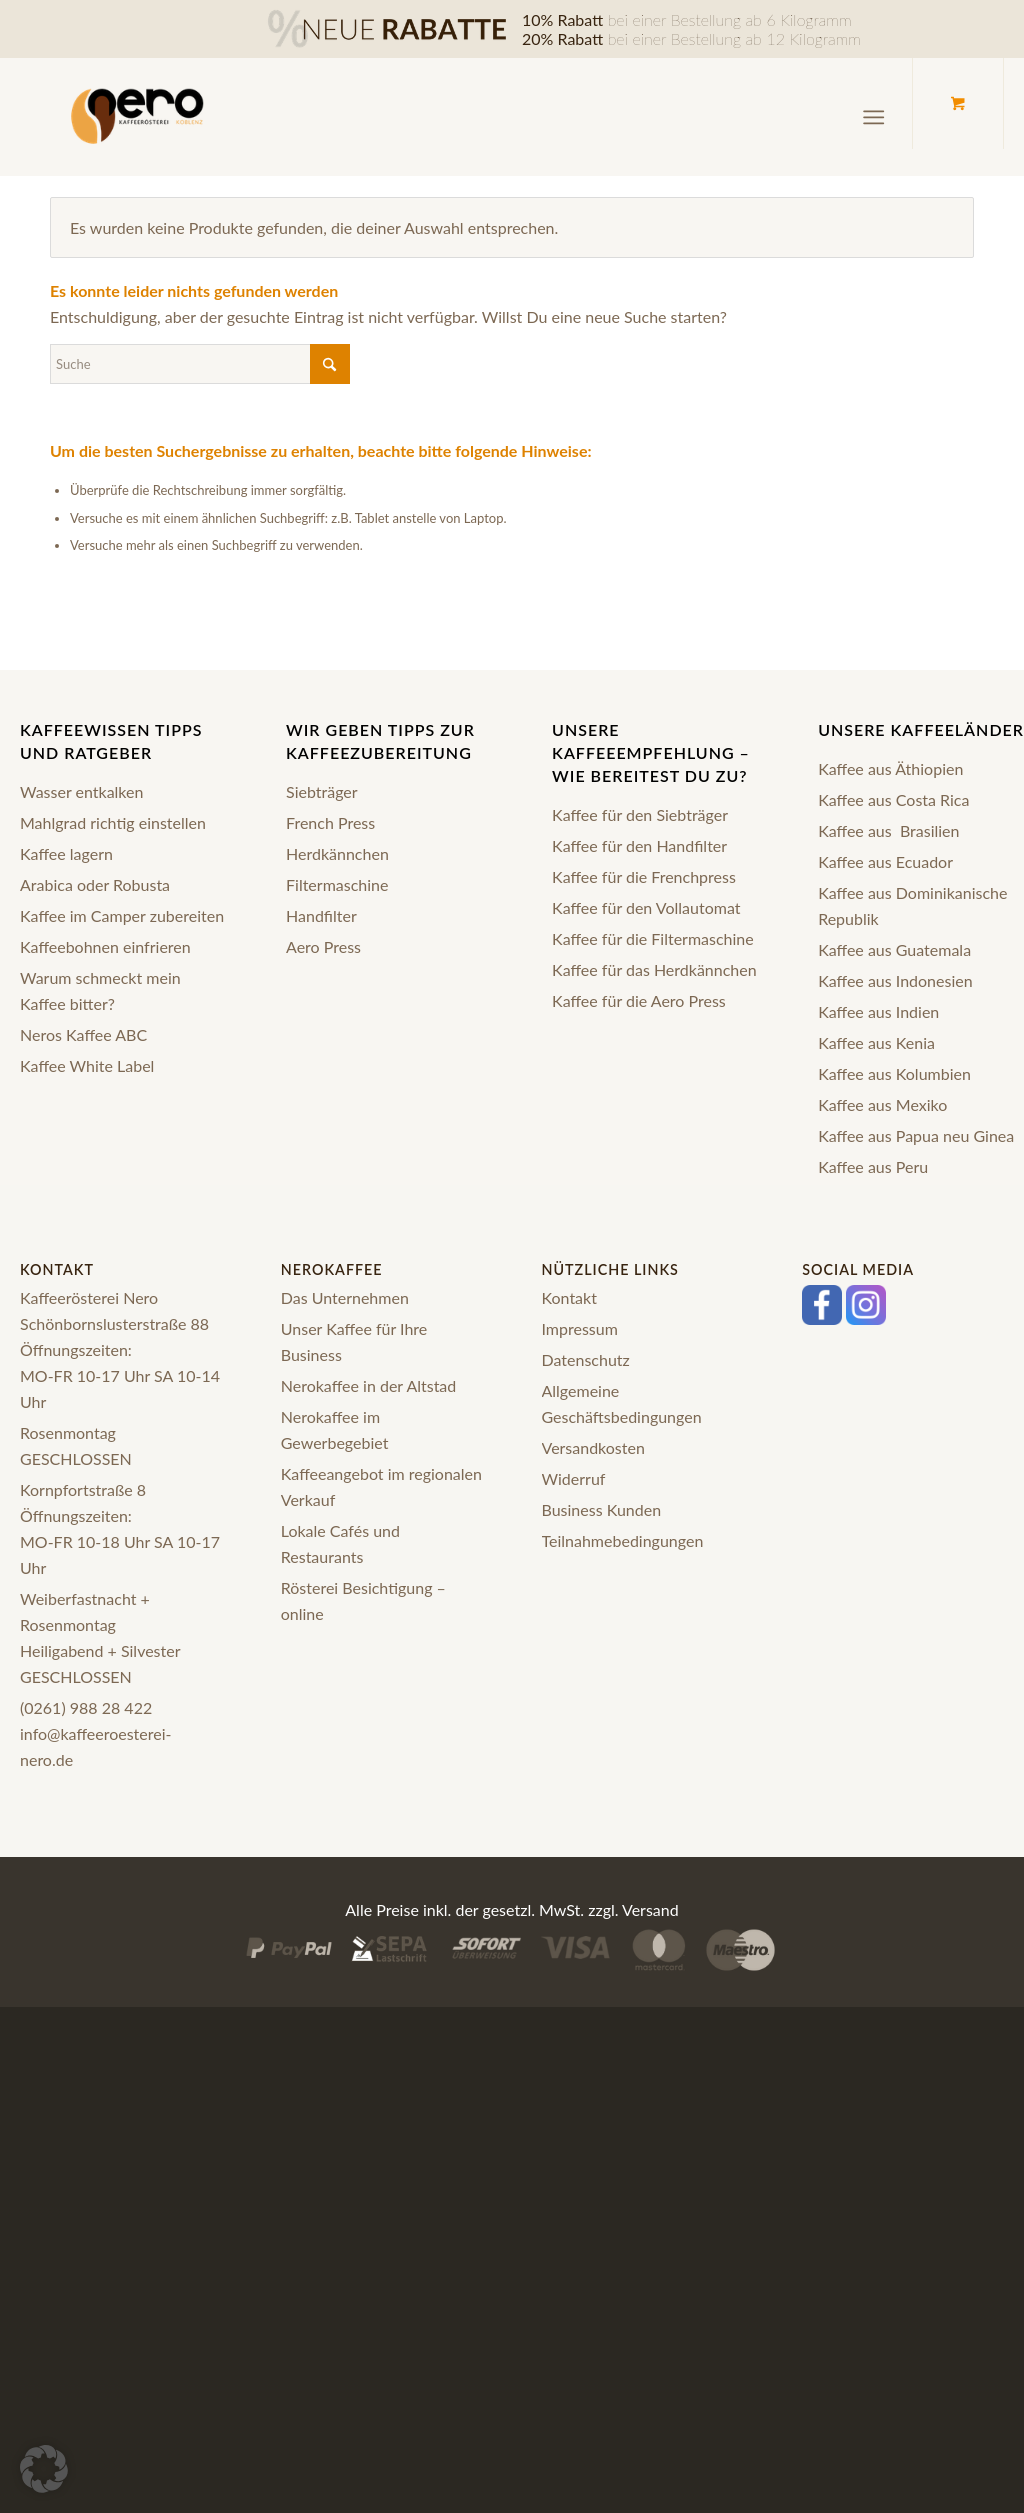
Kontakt (569, 1297)
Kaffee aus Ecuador (885, 861)
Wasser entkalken (81, 791)
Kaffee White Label (87, 1065)
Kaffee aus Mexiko (882, 1104)
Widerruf (574, 1478)
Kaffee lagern (66, 853)
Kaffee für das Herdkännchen (654, 969)
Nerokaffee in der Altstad (369, 1385)
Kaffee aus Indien (878, 1011)
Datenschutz (586, 1359)
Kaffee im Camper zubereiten (122, 915)
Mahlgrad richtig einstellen (113, 822)
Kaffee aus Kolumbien (894, 1073)
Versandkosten (593, 1447)
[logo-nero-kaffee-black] (138, 117)
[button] (44, 2469)
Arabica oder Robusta (95, 884)
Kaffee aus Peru (873, 1166)
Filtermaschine (337, 884)
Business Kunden (602, 1509)
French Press (330, 822)
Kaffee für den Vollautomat (646, 907)
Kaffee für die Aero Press (639, 1000)
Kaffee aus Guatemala (894, 949)
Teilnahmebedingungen (623, 1540)
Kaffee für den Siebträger (640, 814)
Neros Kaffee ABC (83, 1034)
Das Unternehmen (345, 1297)
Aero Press (323, 946)
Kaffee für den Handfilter (639, 845)
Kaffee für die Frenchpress (644, 876)
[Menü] (873, 117)
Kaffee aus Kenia (876, 1042)
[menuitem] (877, 117)
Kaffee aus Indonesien (895, 980)
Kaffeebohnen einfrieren (105, 946)
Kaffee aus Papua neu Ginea (916, 1135)
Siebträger (322, 791)
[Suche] (200, 364)
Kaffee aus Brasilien (888, 830)
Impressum (580, 1328)
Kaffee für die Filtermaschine (653, 938)
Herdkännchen (337, 853)
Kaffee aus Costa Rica (893, 799)
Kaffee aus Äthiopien (890, 768)
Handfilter (321, 915)
